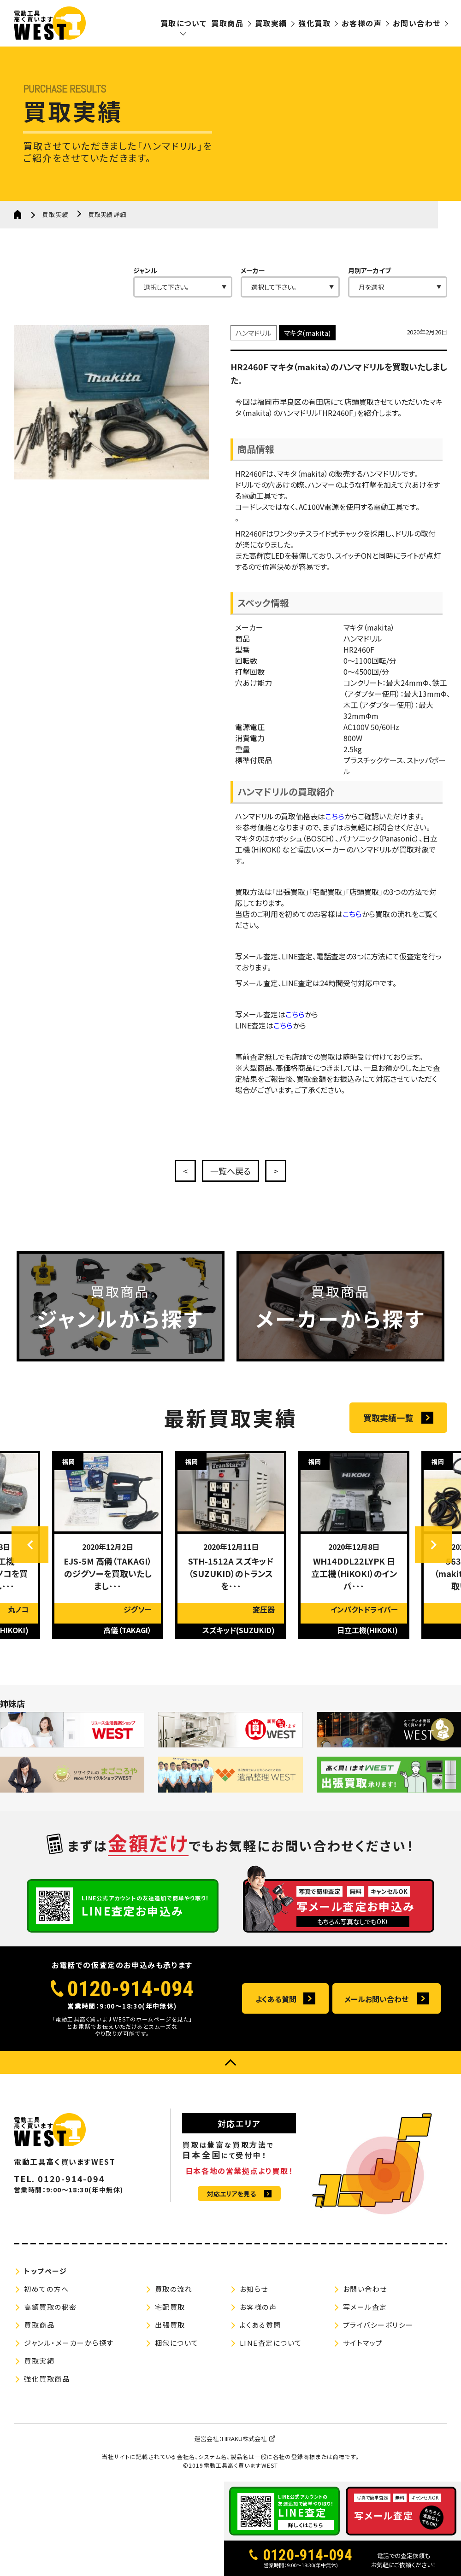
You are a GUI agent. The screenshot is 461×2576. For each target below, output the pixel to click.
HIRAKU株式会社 (244, 2439)
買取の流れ (174, 2289)
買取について (183, 23)
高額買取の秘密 (50, 2307)
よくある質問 (275, 1998)
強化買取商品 (47, 2378)
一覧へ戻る (230, 1171)
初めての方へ (46, 2289)
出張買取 (170, 2325)
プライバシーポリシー (378, 2325)
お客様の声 (362, 23)
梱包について (177, 2343)
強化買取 (314, 23)
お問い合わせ (417, 23)
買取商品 (227, 23)
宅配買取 (170, 2307)
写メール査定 (365, 2307)
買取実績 (271, 23)
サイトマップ (363, 2343)
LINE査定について (271, 2343)
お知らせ (254, 2289)
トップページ (45, 2271)
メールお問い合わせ (376, 1998)
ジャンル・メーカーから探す (69, 2343)
